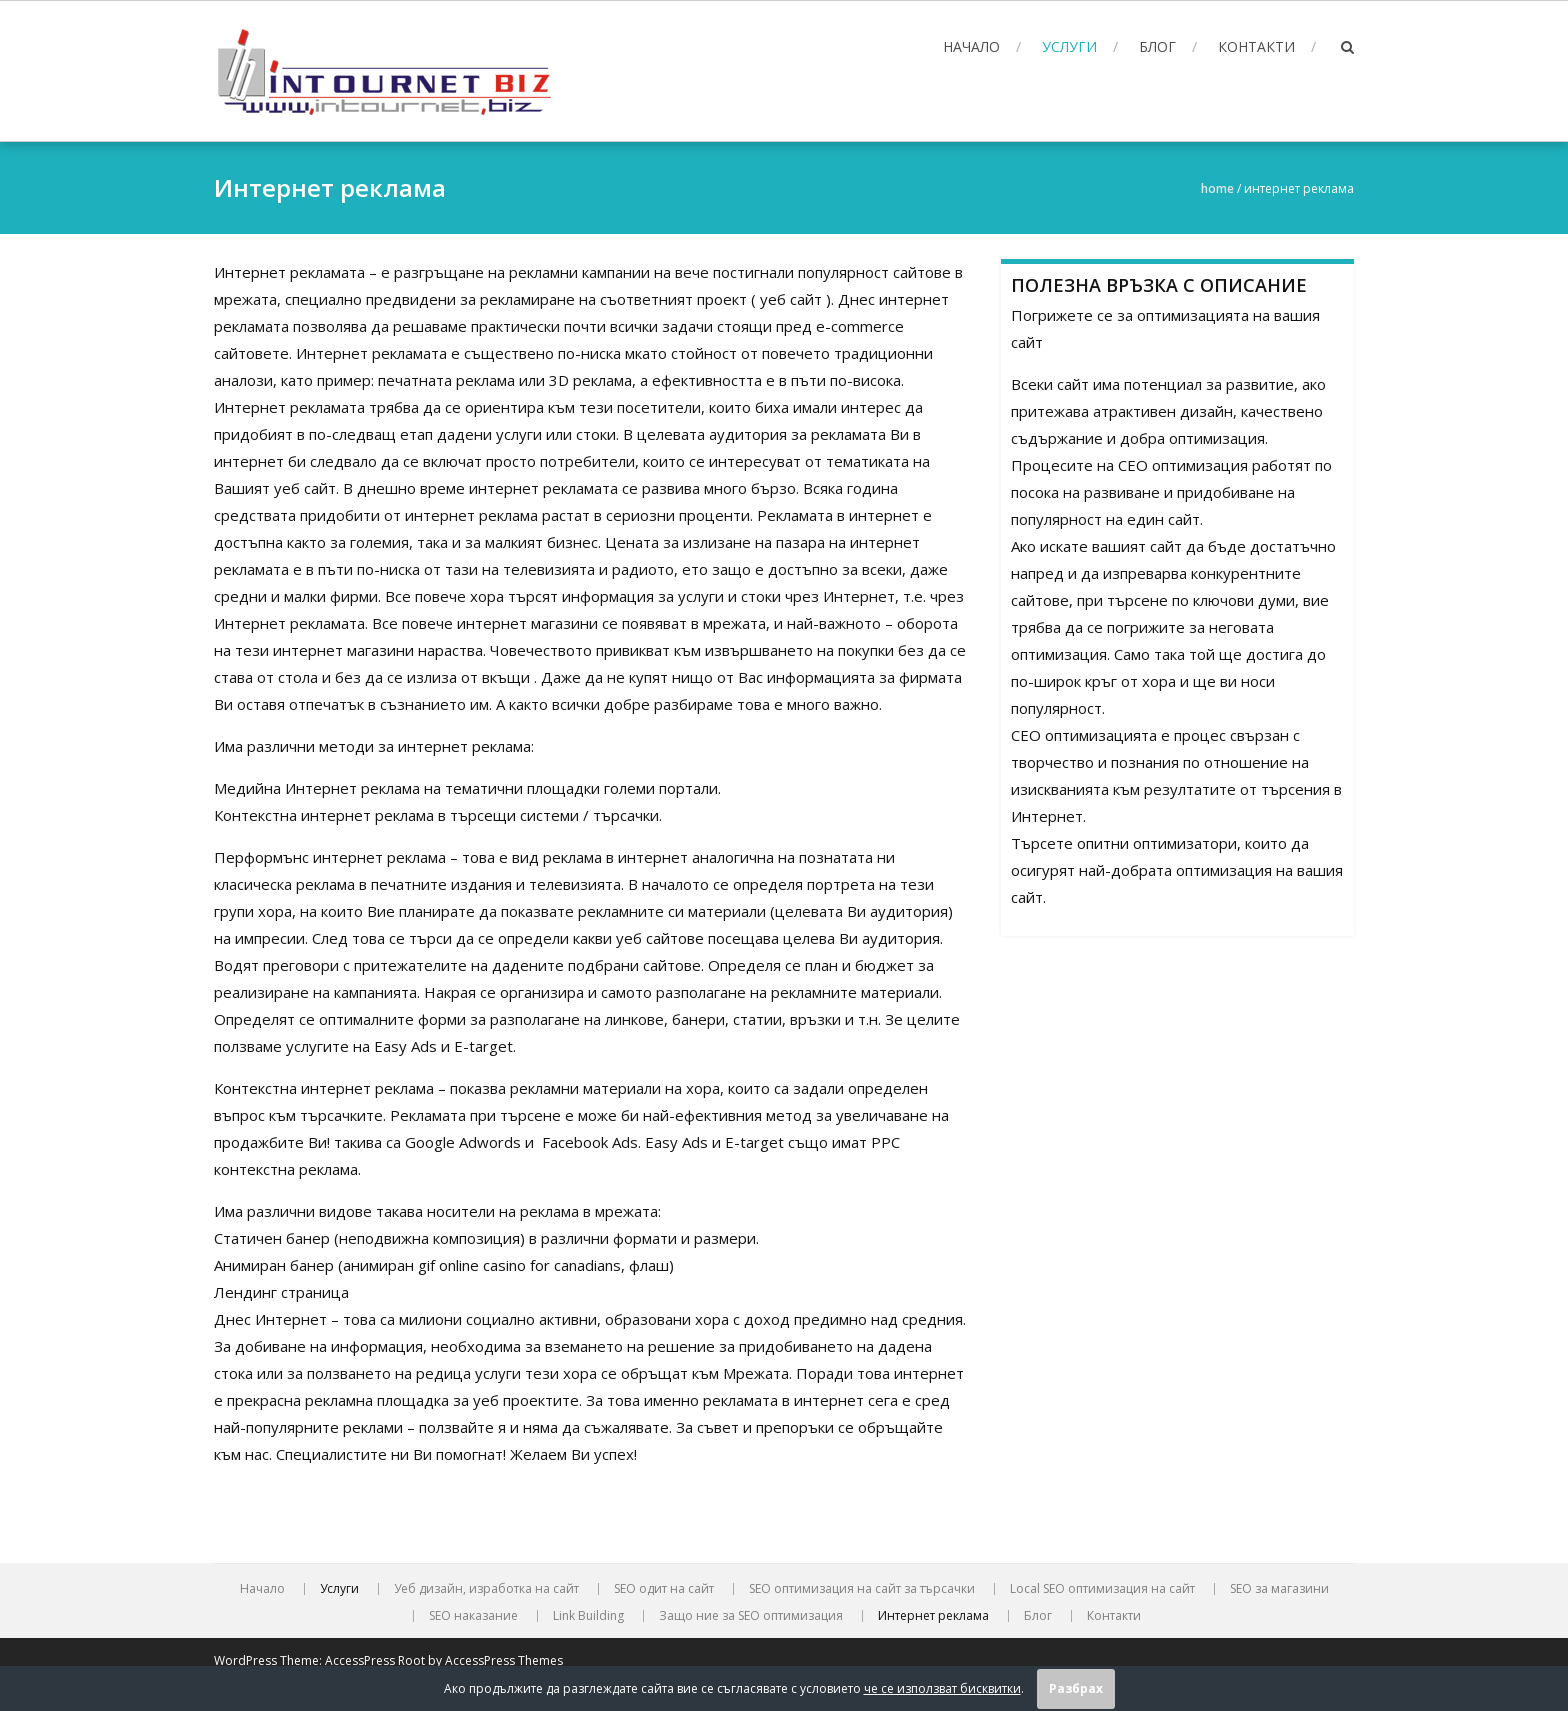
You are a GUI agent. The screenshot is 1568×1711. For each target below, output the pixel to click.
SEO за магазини (1279, 1589)
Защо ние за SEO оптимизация (751, 1616)
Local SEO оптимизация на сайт (1102, 1589)
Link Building (588, 1616)
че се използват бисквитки (942, 1688)
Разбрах (1076, 1688)
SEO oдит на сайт (664, 1589)
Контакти (1256, 46)
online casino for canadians (530, 1265)
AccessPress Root (375, 1660)
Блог (1157, 46)
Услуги (1069, 46)
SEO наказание (473, 1616)
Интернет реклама (933, 1616)
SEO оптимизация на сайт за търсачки (862, 1589)
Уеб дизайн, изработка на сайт (486, 1589)
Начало (971, 46)
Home (1217, 188)
